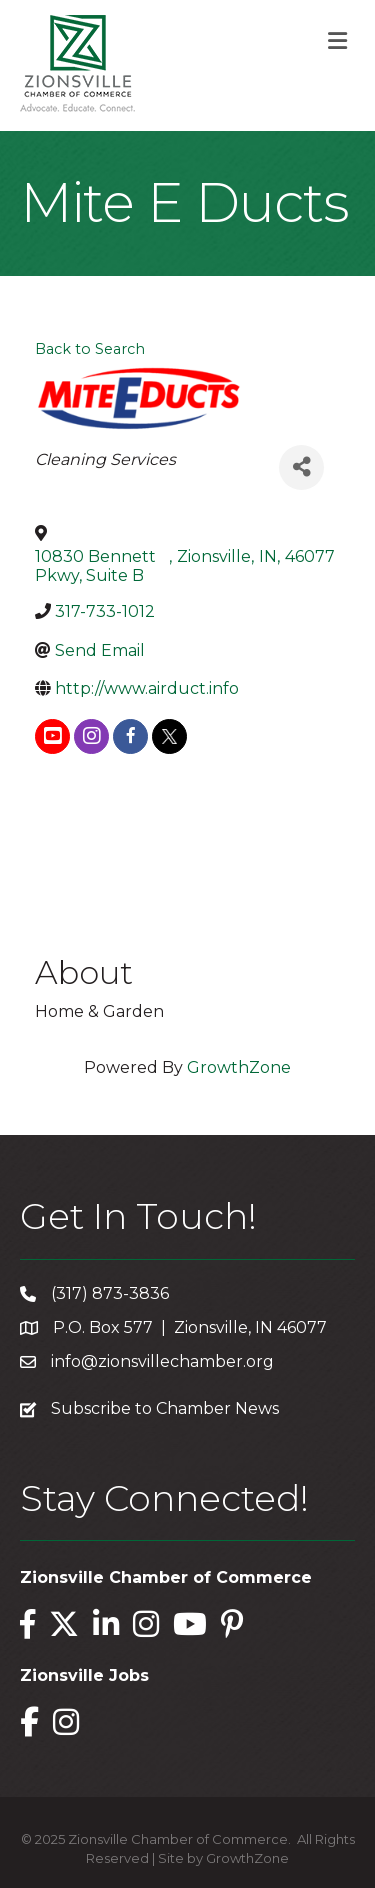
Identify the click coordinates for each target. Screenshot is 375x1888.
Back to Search (90, 349)
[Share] (301, 467)
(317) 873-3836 (110, 1293)
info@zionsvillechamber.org (162, 1361)
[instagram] (91, 736)
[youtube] (52, 736)
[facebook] (130, 736)
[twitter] (169, 736)
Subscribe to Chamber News (165, 1408)
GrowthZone (239, 1067)
